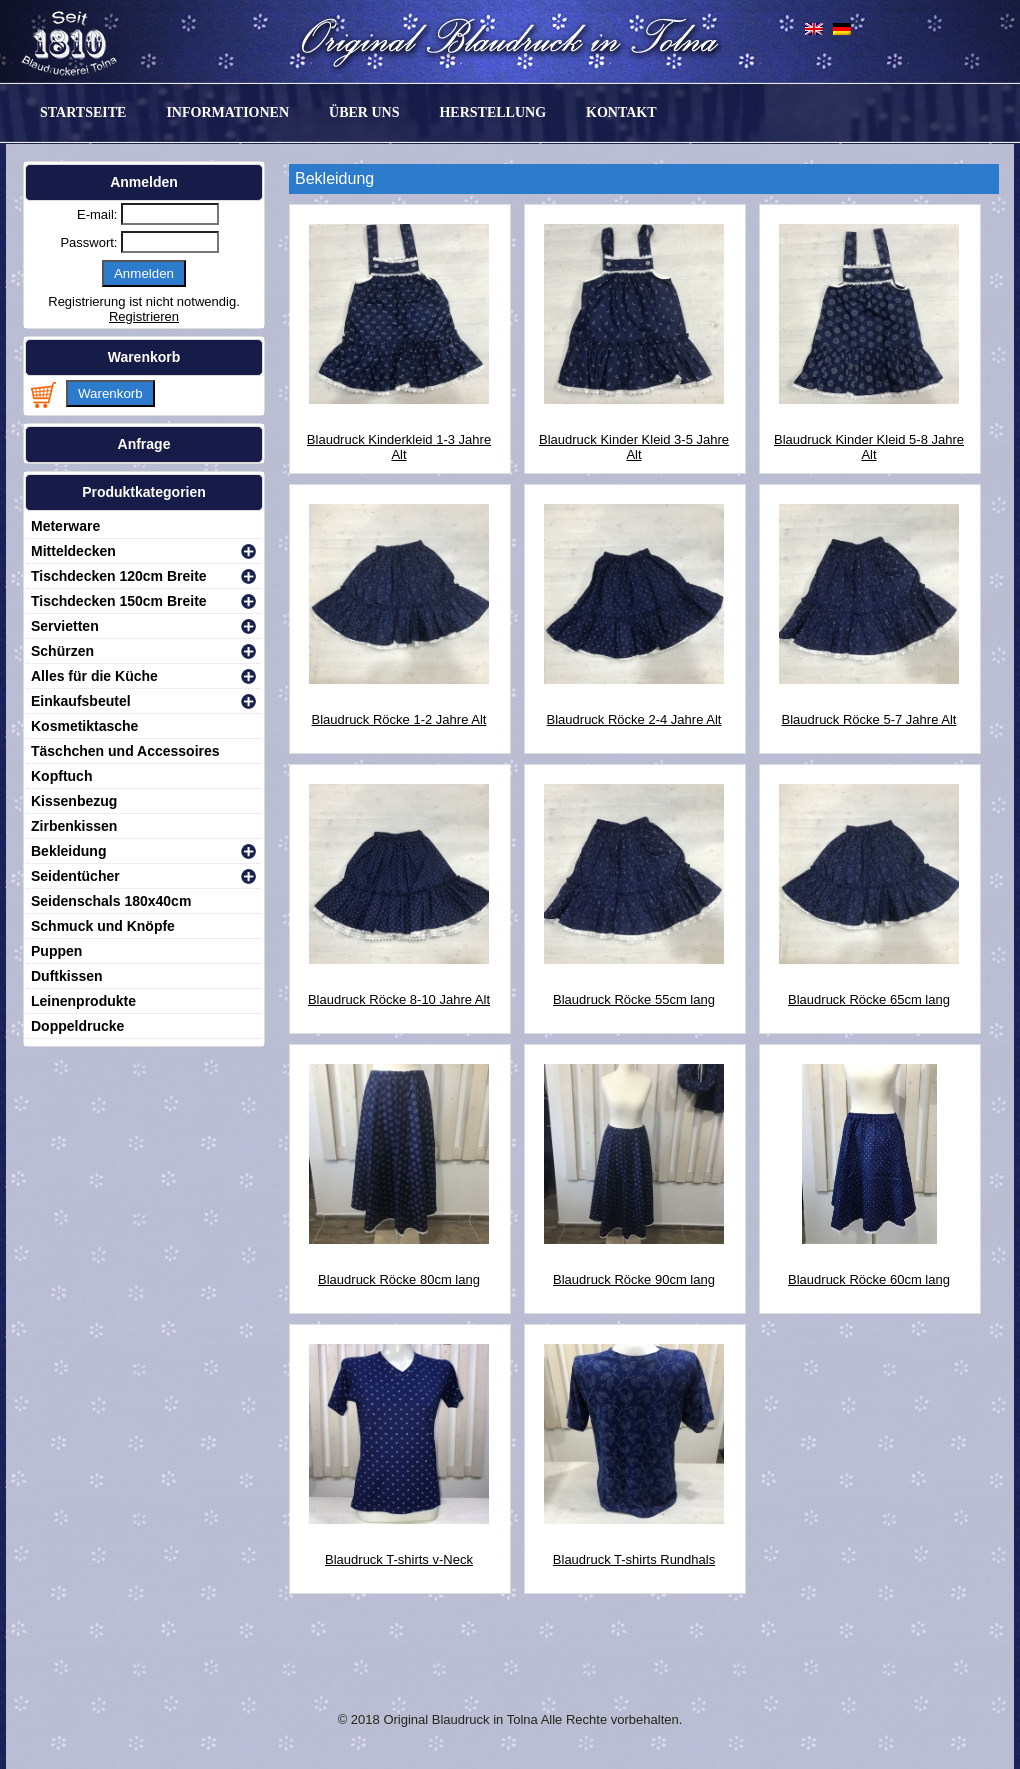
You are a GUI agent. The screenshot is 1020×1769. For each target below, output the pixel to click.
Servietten (65, 626)
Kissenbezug (74, 801)
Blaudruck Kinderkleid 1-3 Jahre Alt (399, 432)
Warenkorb (110, 393)
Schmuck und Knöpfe (103, 926)
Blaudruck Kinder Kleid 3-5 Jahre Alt (634, 432)
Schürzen (62, 651)
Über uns (364, 112)
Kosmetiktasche (84, 726)
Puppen (56, 951)
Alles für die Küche (94, 676)
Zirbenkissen (74, 826)
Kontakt (621, 112)
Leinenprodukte (83, 1001)
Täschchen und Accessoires (125, 751)
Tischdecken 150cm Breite (119, 601)
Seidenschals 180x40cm (111, 901)
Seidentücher (75, 876)
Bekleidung (68, 851)
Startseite (83, 112)
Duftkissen (67, 976)
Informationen (227, 112)
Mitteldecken (73, 551)
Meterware (65, 526)
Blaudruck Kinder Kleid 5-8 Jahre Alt (869, 432)
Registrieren (144, 316)
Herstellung (492, 112)
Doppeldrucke (77, 1026)
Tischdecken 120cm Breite (119, 576)
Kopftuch (61, 776)
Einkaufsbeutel (81, 701)
